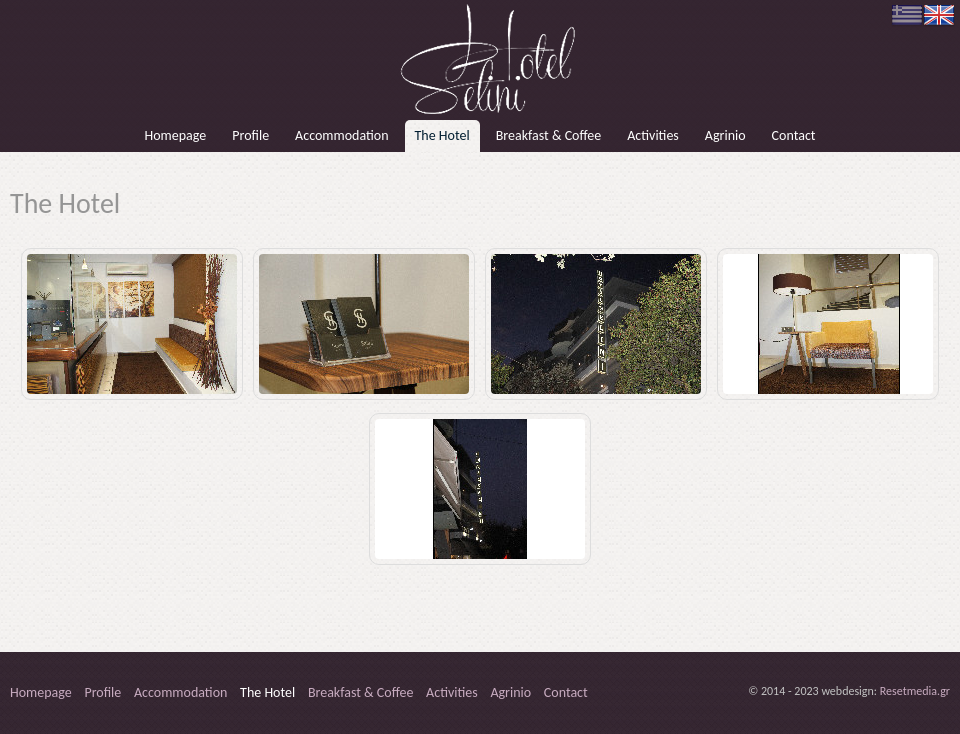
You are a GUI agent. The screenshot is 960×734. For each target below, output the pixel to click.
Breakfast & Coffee (549, 135)
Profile (250, 135)
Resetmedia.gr (915, 691)
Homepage (175, 135)
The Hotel (442, 135)
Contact (794, 135)
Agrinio (725, 135)
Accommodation (341, 135)
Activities (653, 135)
